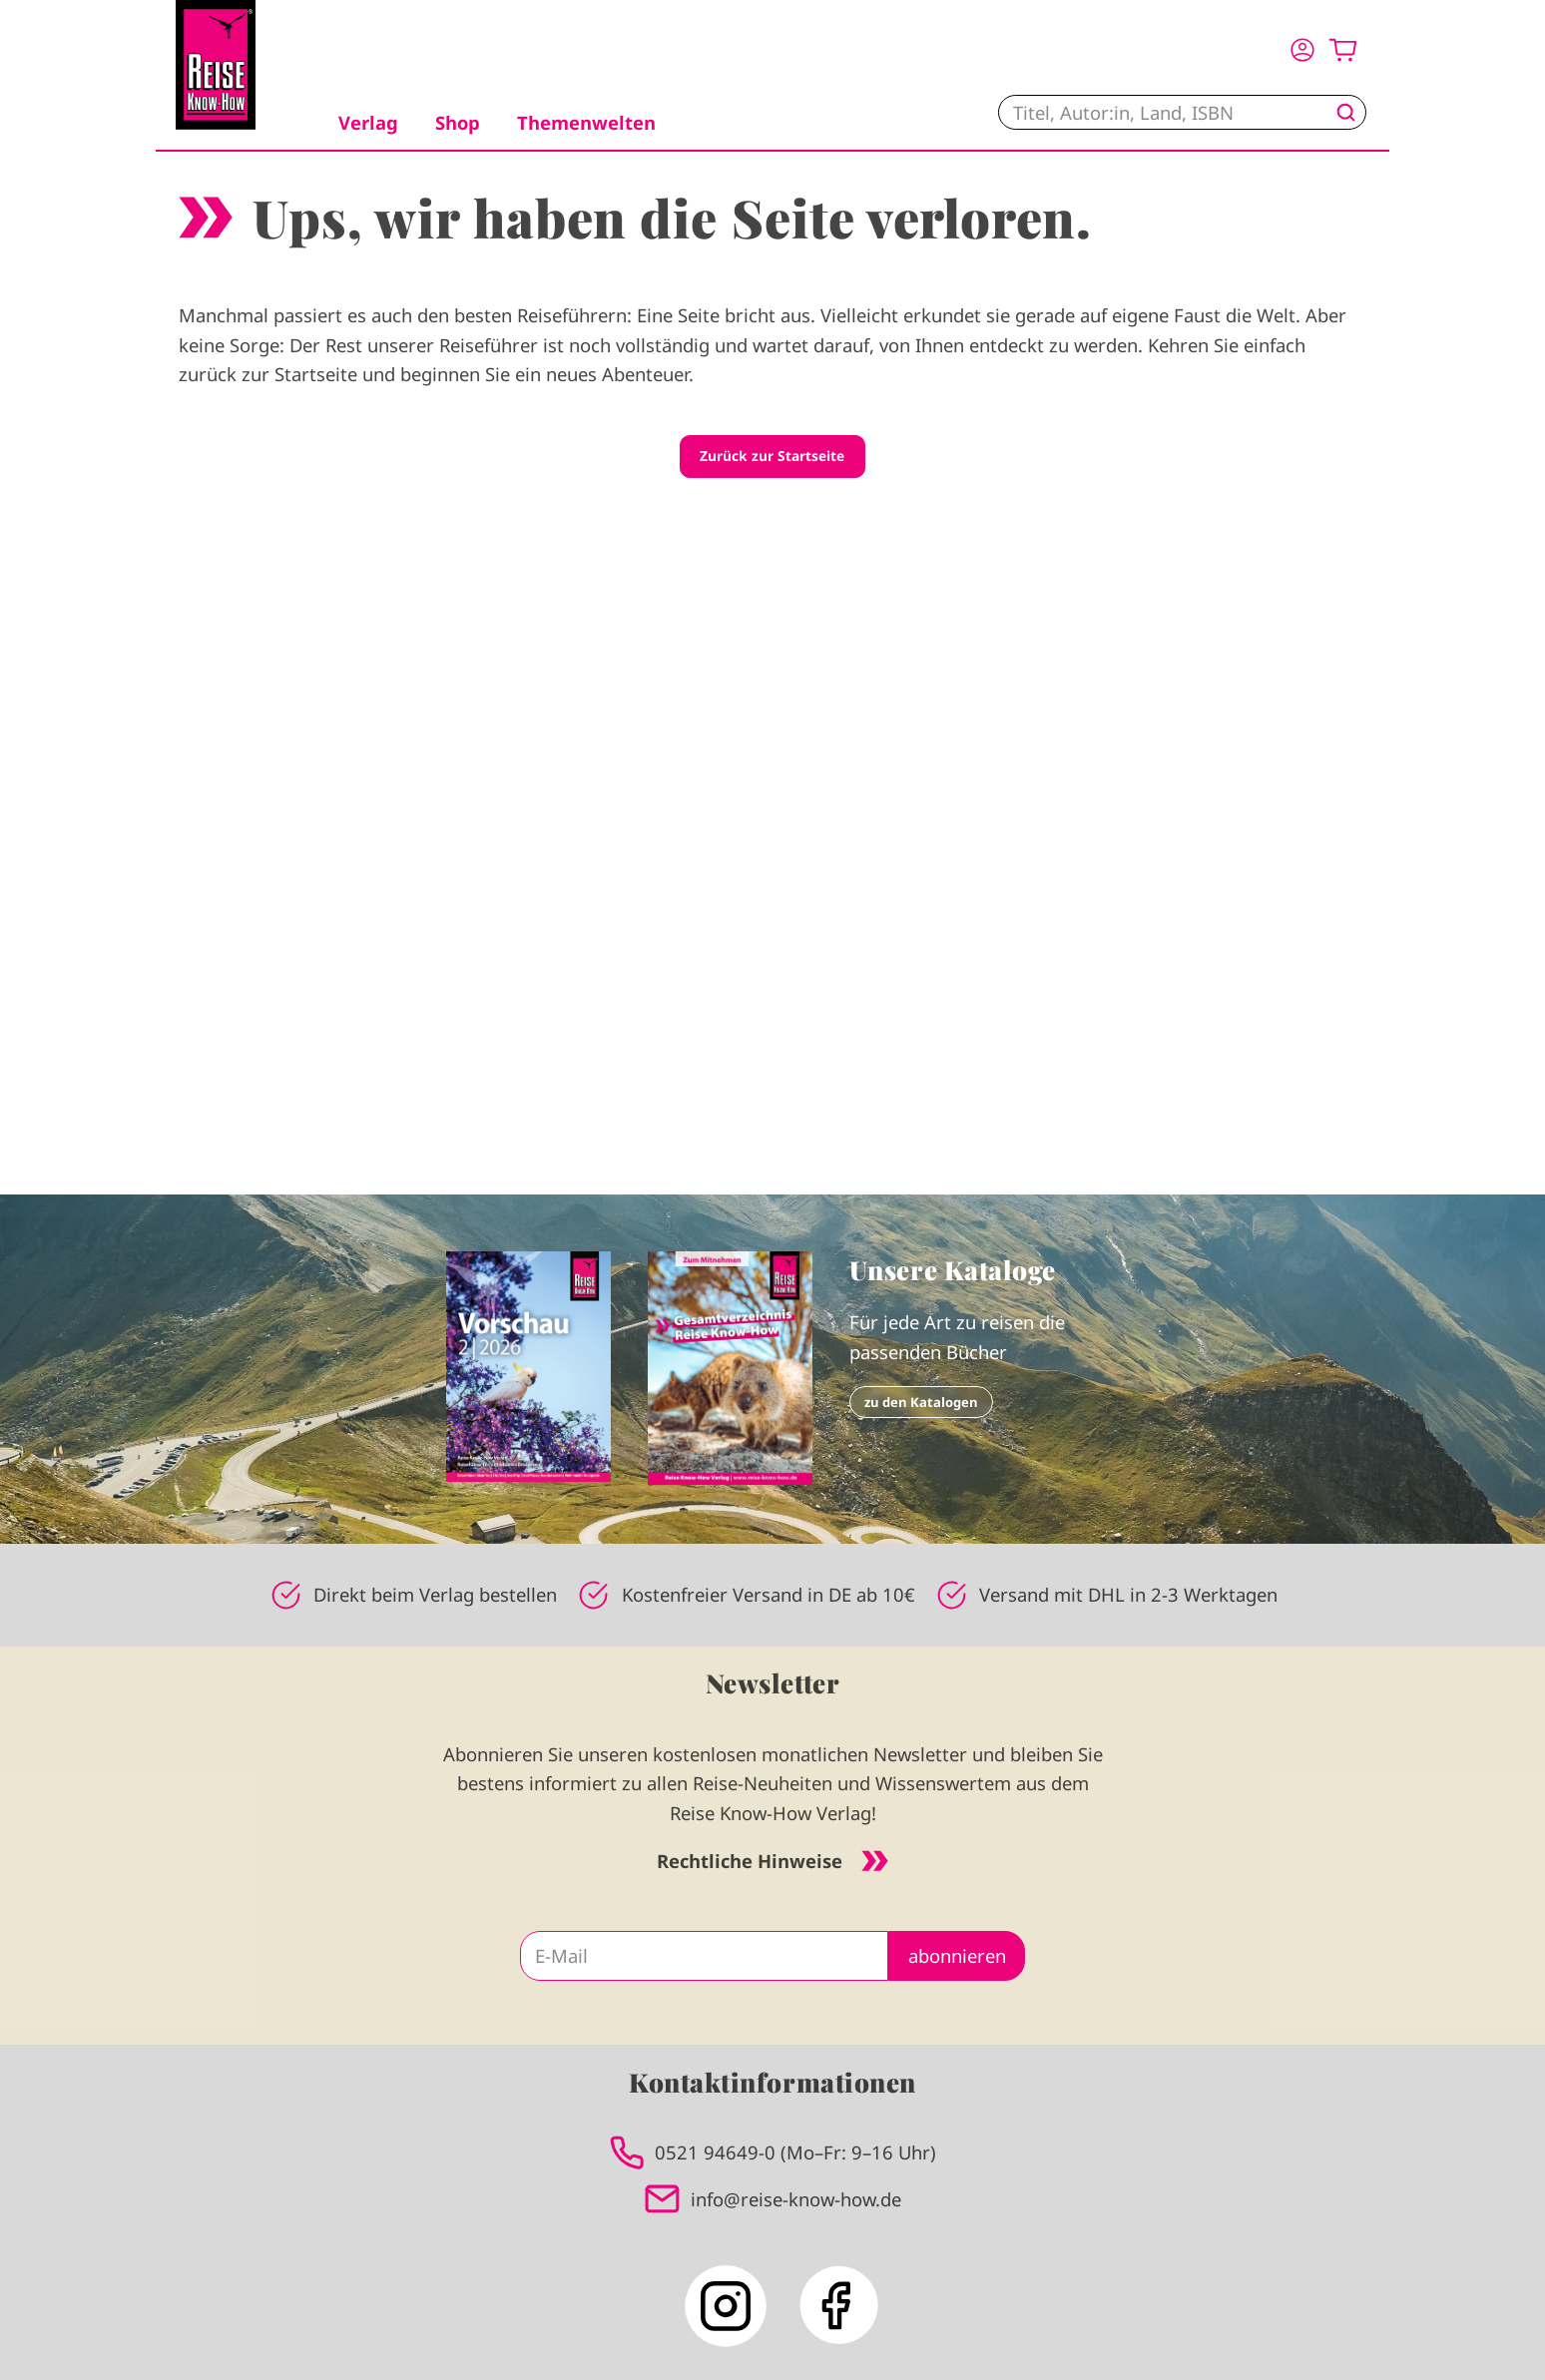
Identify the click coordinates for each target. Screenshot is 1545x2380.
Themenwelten (586, 122)
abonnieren (957, 1955)
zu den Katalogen (921, 1402)
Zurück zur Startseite (772, 455)
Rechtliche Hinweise (772, 1860)
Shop (457, 122)
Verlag (368, 122)
